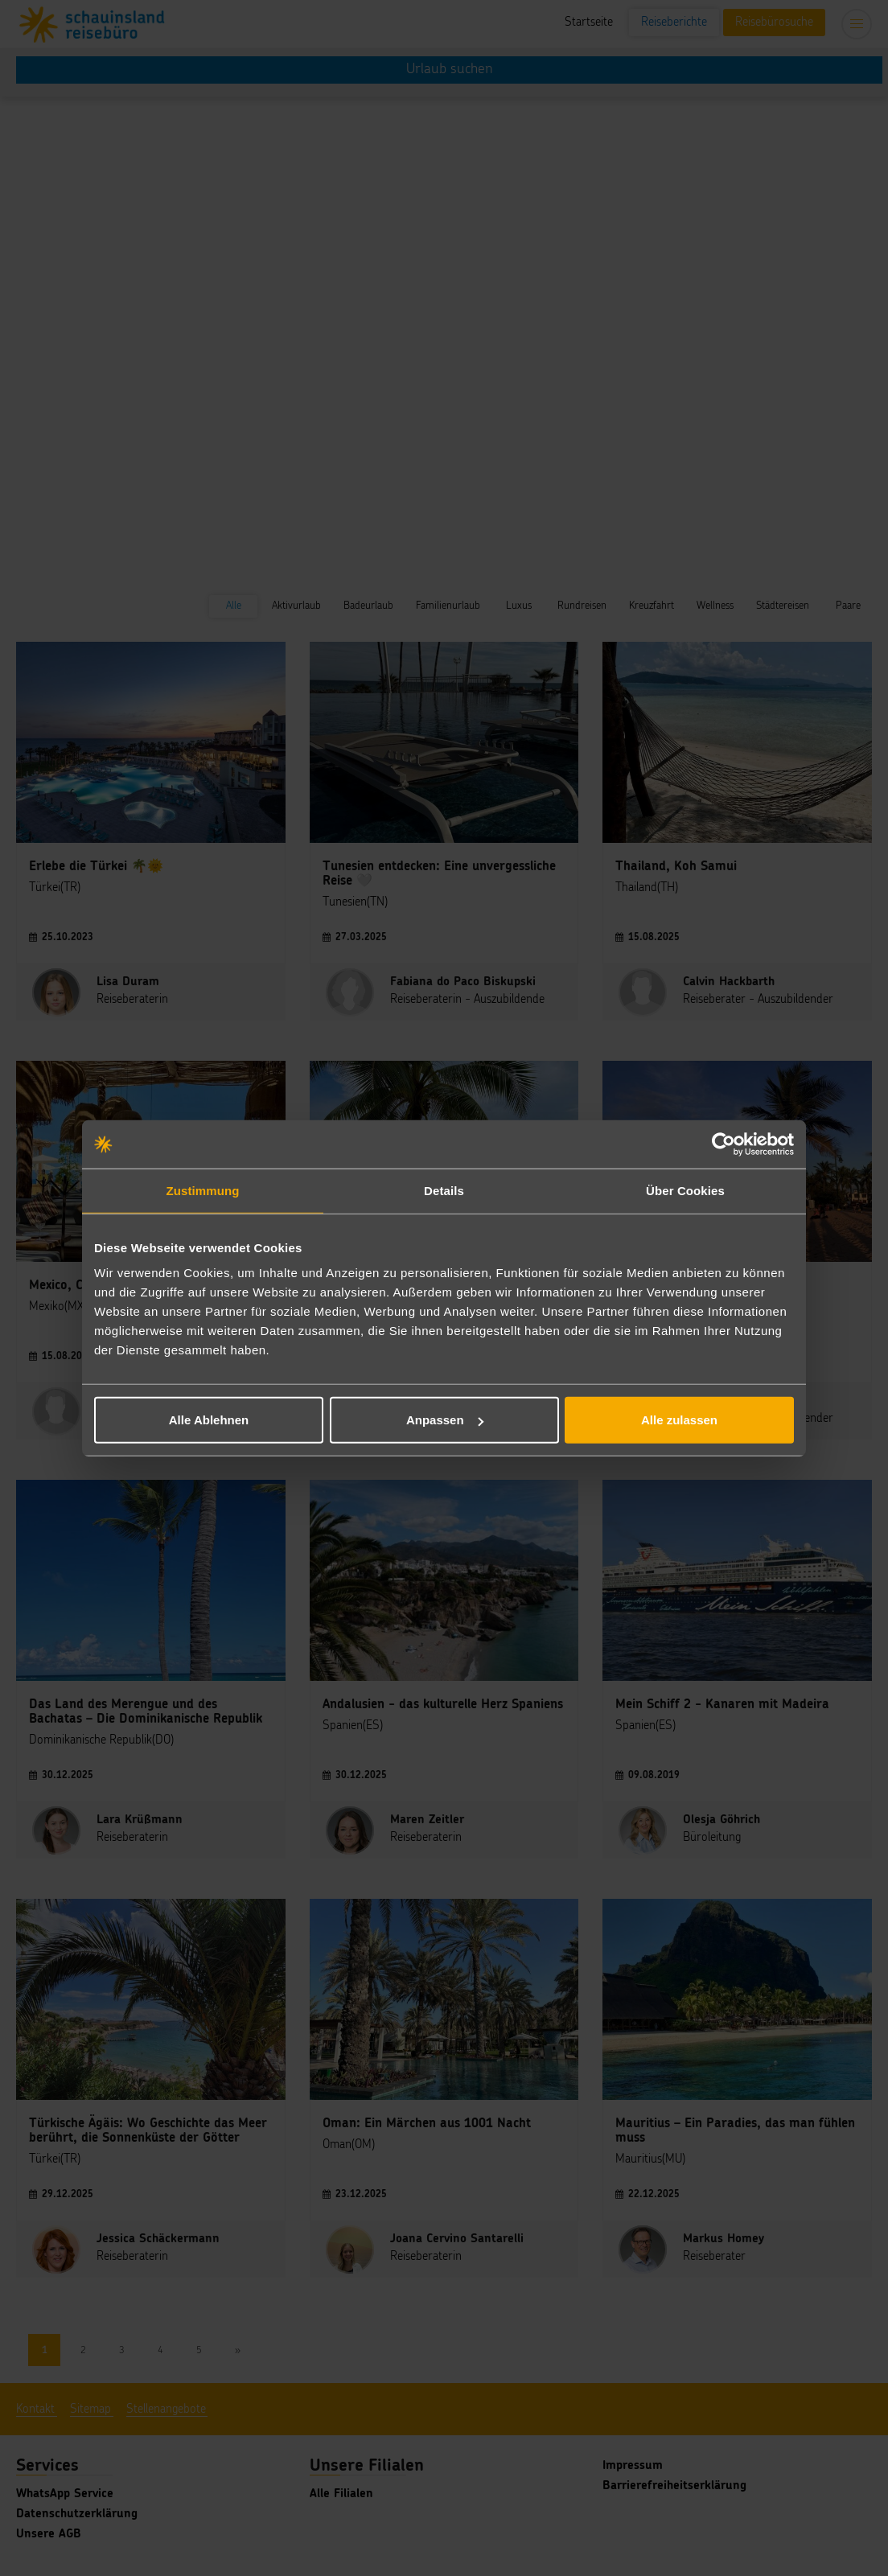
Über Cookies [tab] (685, 1190)
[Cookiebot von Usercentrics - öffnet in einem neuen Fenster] (723, 1144)
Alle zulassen (679, 1420)
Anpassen (444, 1420)
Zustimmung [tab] (203, 1190)
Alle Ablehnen (209, 1420)
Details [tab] (444, 1190)
